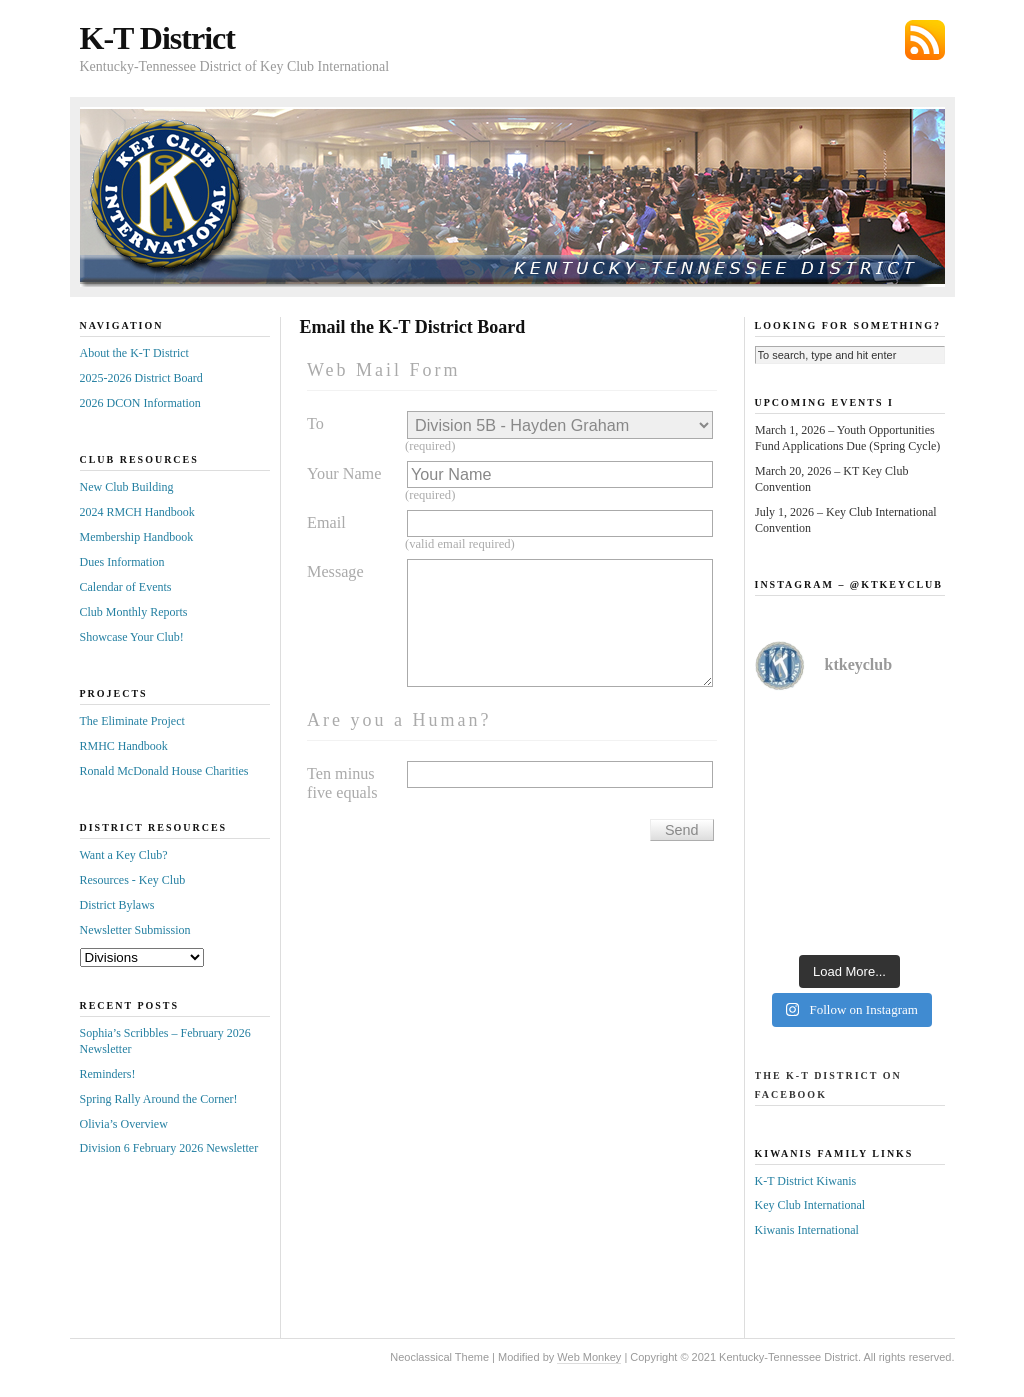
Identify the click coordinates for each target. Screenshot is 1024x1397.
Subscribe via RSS (925, 40)
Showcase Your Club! (132, 637)
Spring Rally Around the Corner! (159, 1099)
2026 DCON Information (140, 403)
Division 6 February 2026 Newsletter (169, 1148)
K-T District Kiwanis (806, 1181)
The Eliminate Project (132, 721)
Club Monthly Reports (134, 612)
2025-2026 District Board (141, 378)
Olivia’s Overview (124, 1124)
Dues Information (122, 562)
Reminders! (108, 1074)
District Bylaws (117, 905)
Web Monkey (589, 1357)
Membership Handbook (137, 537)
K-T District (157, 38)
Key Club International (810, 1205)
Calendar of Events (126, 587)
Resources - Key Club (133, 880)
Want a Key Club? (124, 855)
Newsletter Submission (135, 930)
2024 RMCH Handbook (137, 512)
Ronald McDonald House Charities (164, 771)
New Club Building (127, 487)
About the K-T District (134, 353)
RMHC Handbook (124, 746)
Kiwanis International (807, 1230)
